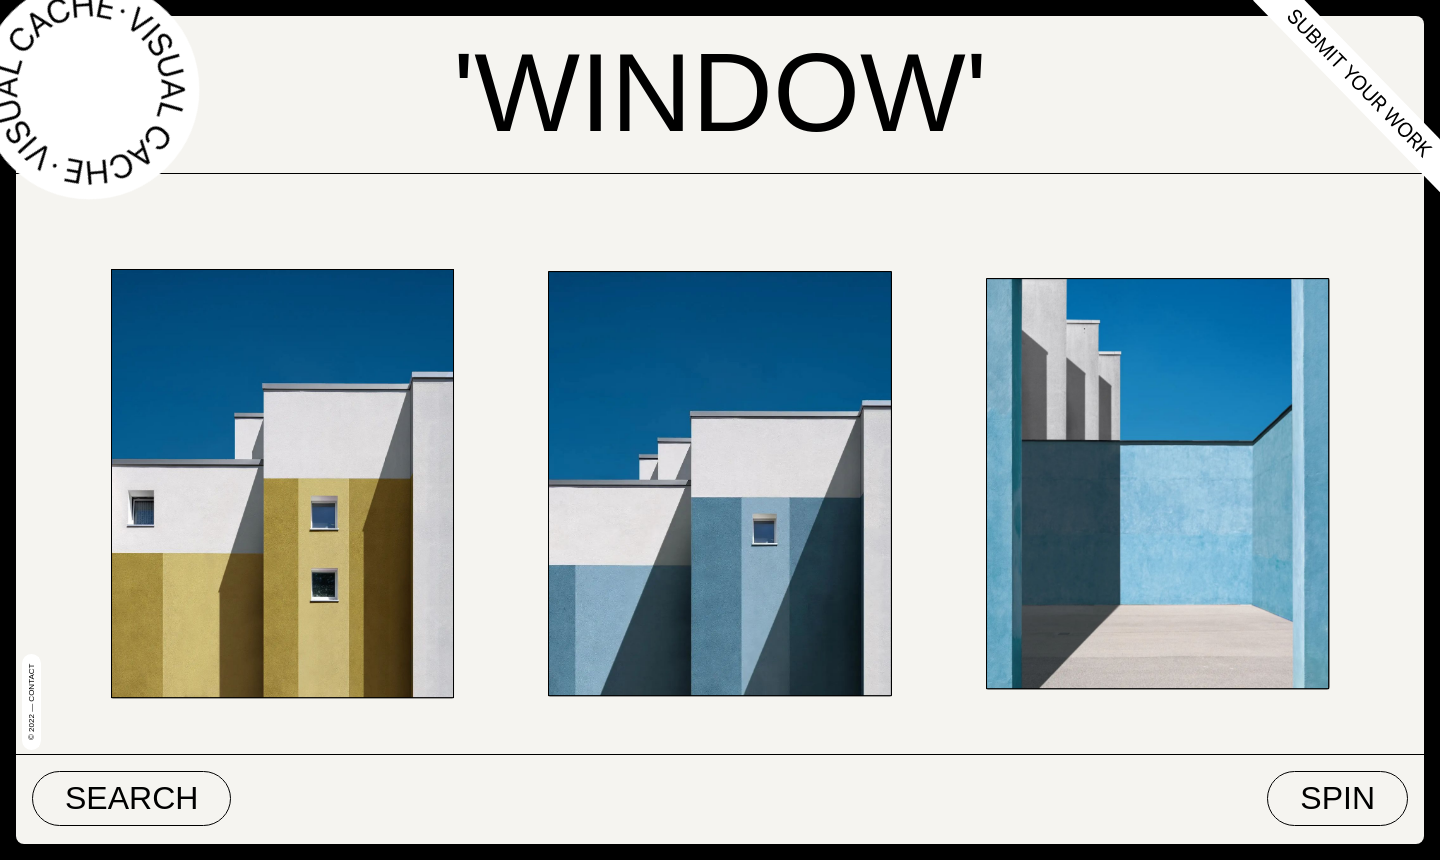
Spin (1337, 798)
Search (131, 798)
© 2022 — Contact (31, 702)
